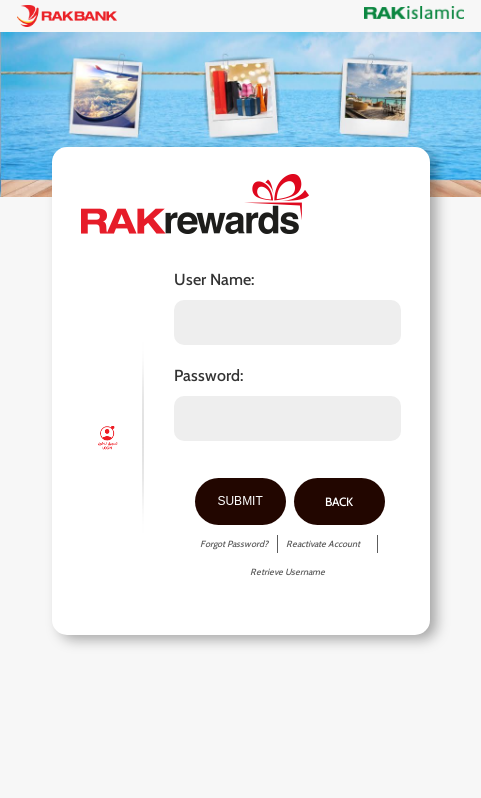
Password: (208, 376)
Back (339, 501)
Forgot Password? (234, 543)
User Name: (214, 280)
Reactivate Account (323, 543)
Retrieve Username (287, 571)
